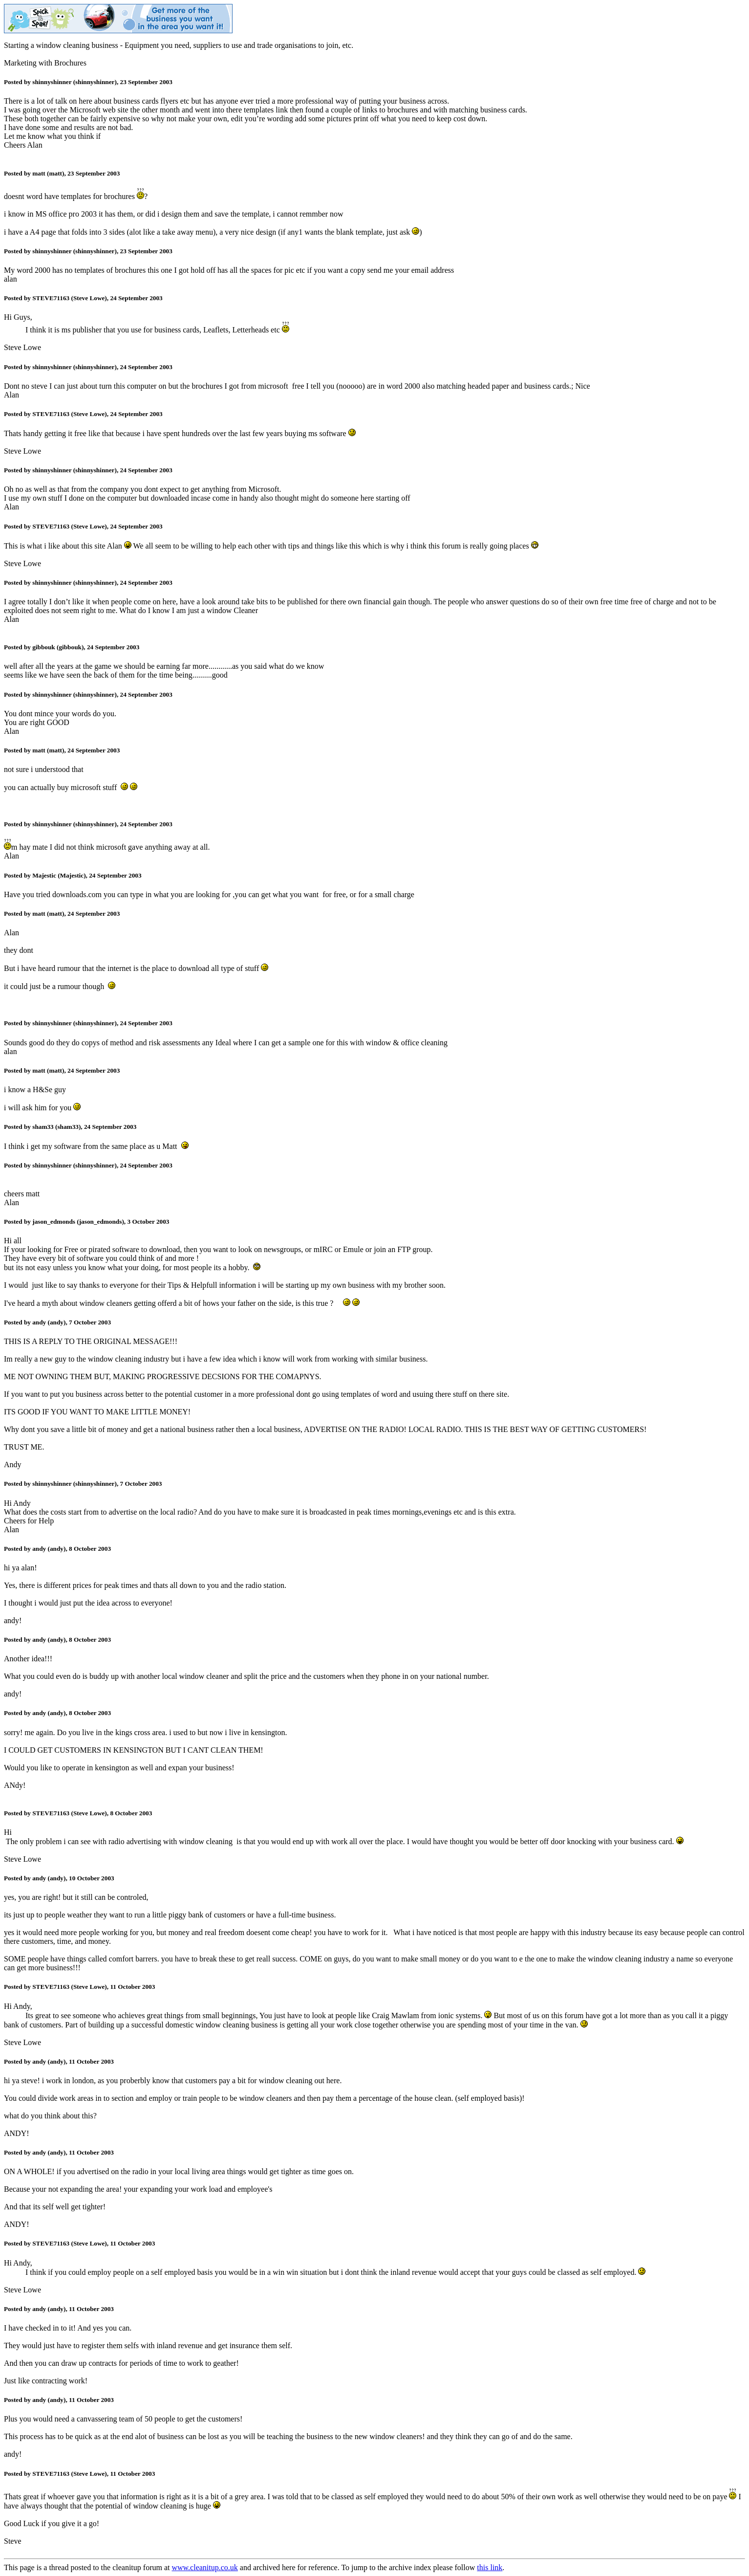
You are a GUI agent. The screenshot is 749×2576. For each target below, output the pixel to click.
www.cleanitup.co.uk (204, 2567)
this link (489, 2567)
